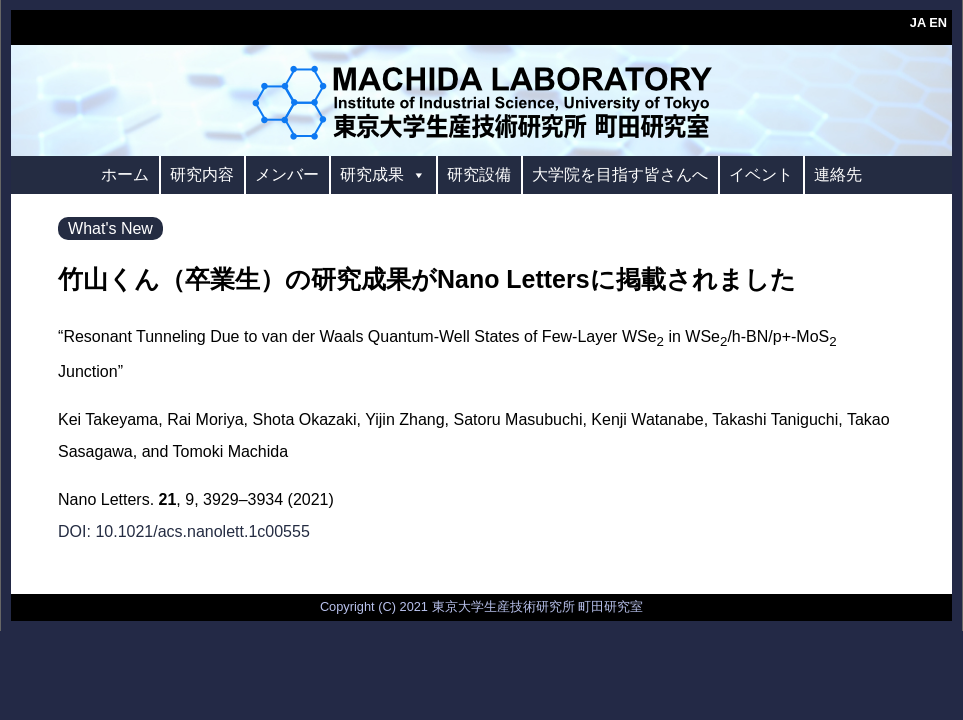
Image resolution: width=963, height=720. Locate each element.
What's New (110, 228)
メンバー (287, 174)
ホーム (125, 174)
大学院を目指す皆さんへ (620, 174)
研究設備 (479, 174)
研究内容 (202, 174)
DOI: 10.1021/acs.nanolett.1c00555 (184, 531)
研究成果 (383, 174)
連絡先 (838, 174)
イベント (761, 174)
